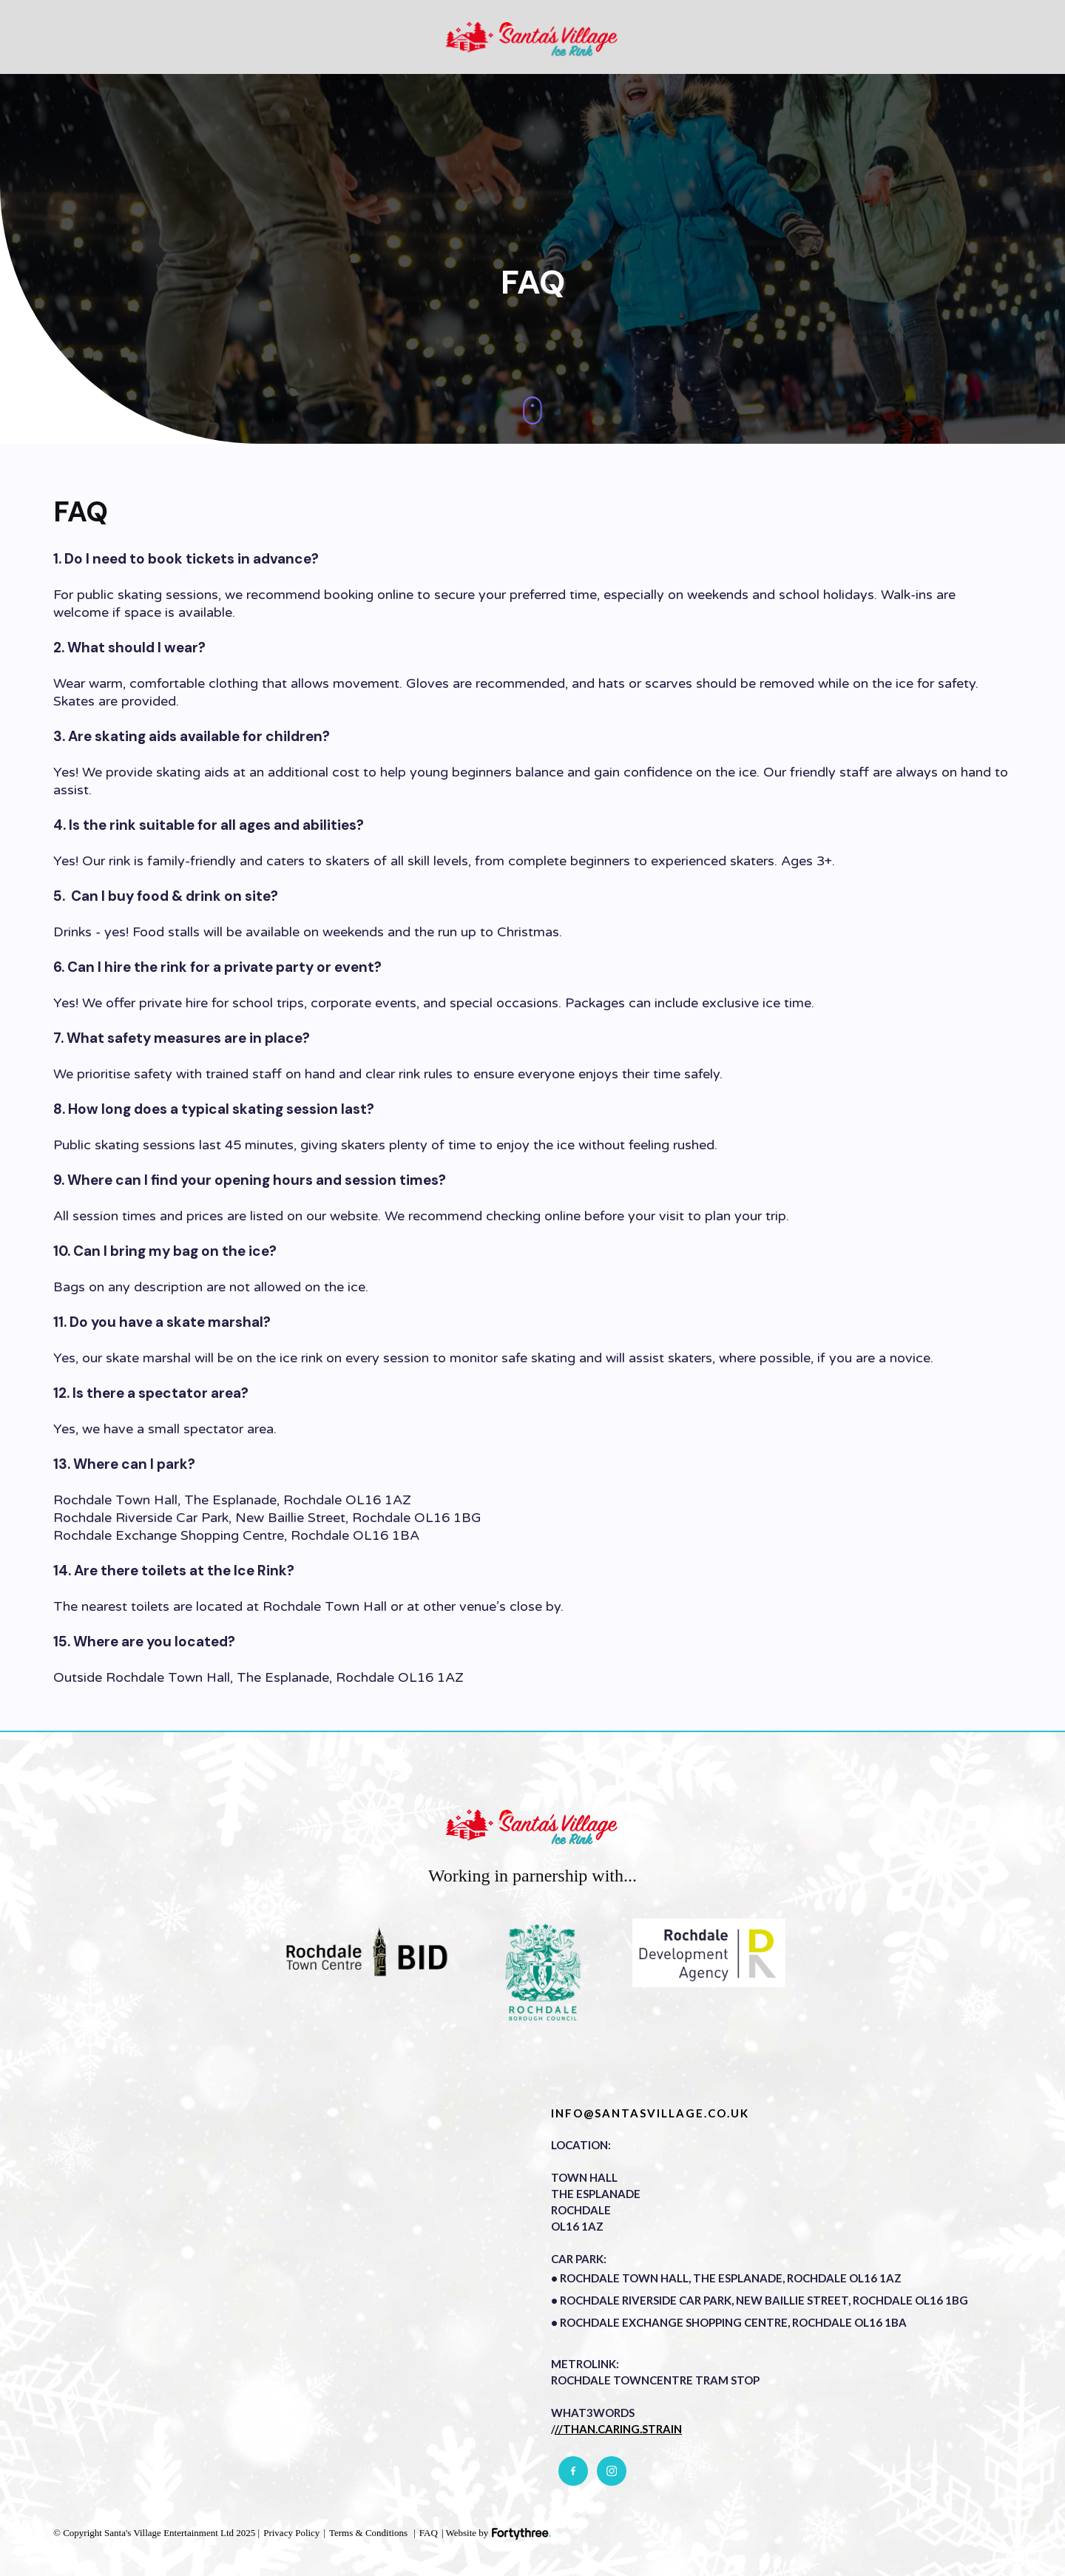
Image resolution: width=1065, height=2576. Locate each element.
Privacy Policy (291, 2532)
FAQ (428, 2532)
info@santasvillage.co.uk (650, 2113)
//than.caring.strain (618, 2428)
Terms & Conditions (368, 2532)
